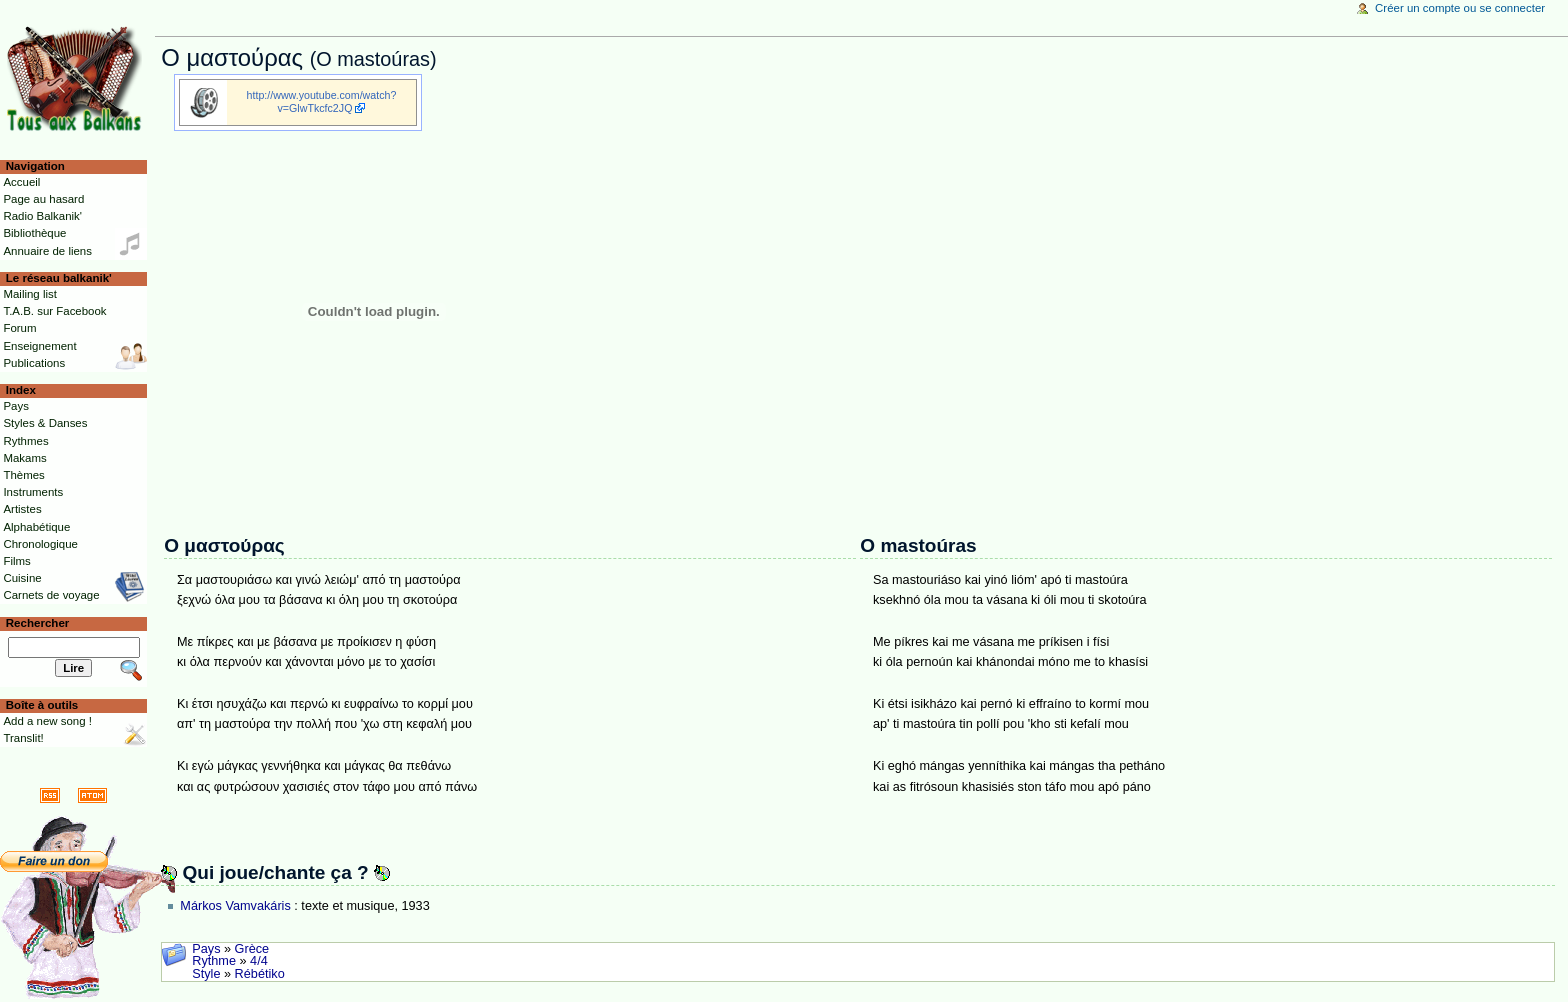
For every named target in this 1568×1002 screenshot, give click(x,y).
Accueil (21, 182)
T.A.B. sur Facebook (54, 311)
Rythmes (25, 441)
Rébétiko (260, 974)
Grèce (252, 949)
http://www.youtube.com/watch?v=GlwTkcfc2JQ (322, 101)
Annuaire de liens (47, 251)
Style (206, 974)
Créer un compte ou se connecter (1460, 8)
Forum (19, 328)
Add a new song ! (47, 721)
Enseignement (39, 346)
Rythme (214, 961)
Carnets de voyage (51, 595)
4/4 (259, 961)
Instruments (33, 492)
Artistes (22, 509)
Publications (34, 363)
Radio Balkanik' (42, 216)
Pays (206, 949)
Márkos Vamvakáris (235, 906)
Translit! (23, 738)
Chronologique (40, 544)
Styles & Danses (45, 423)
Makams (24, 458)
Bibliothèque (34, 233)
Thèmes (23, 475)
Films (16, 561)
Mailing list (29, 294)
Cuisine (22, 578)
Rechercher (38, 623)
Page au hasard (43, 199)
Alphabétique (36, 527)
